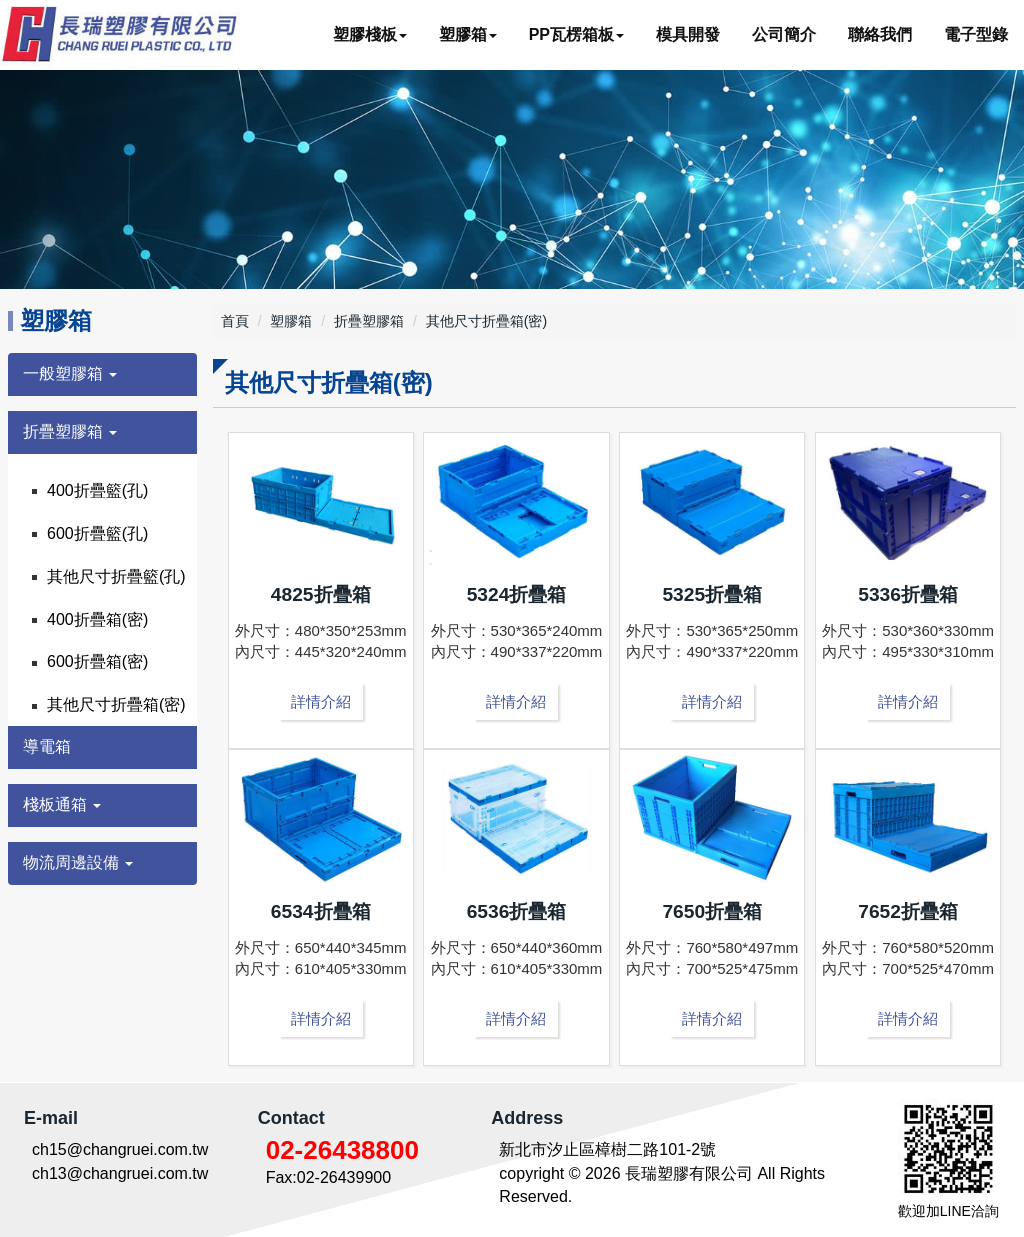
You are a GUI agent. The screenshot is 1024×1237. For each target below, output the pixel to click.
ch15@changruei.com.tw (120, 1149)
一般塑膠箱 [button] (70, 373)
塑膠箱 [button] (468, 34)
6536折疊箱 (517, 911)
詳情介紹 (321, 701)
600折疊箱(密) (97, 661)
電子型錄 (976, 34)
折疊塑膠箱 (369, 321)
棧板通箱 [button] (62, 804)
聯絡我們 (880, 34)
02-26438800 (342, 1150)
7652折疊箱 (908, 911)
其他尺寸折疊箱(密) (116, 704)
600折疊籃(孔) (97, 533)
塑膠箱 (291, 321)
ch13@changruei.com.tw (120, 1173)
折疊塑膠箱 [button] (70, 431)
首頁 (235, 321)
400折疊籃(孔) (97, 490)
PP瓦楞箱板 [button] (576, 34)
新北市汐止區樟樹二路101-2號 (607, 1149)
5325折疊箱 (712, 594)
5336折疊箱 (908, 594)
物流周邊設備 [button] (78, 862)
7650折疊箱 (712, 911)
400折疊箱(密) (97, 619)
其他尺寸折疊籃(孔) (116, 576)
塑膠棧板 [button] (370, 34)
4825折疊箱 (321, 594)
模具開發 (688, 34)
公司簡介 (784, 34)
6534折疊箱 (321, 911)
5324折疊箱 (517, 594)
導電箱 (47, 746)
